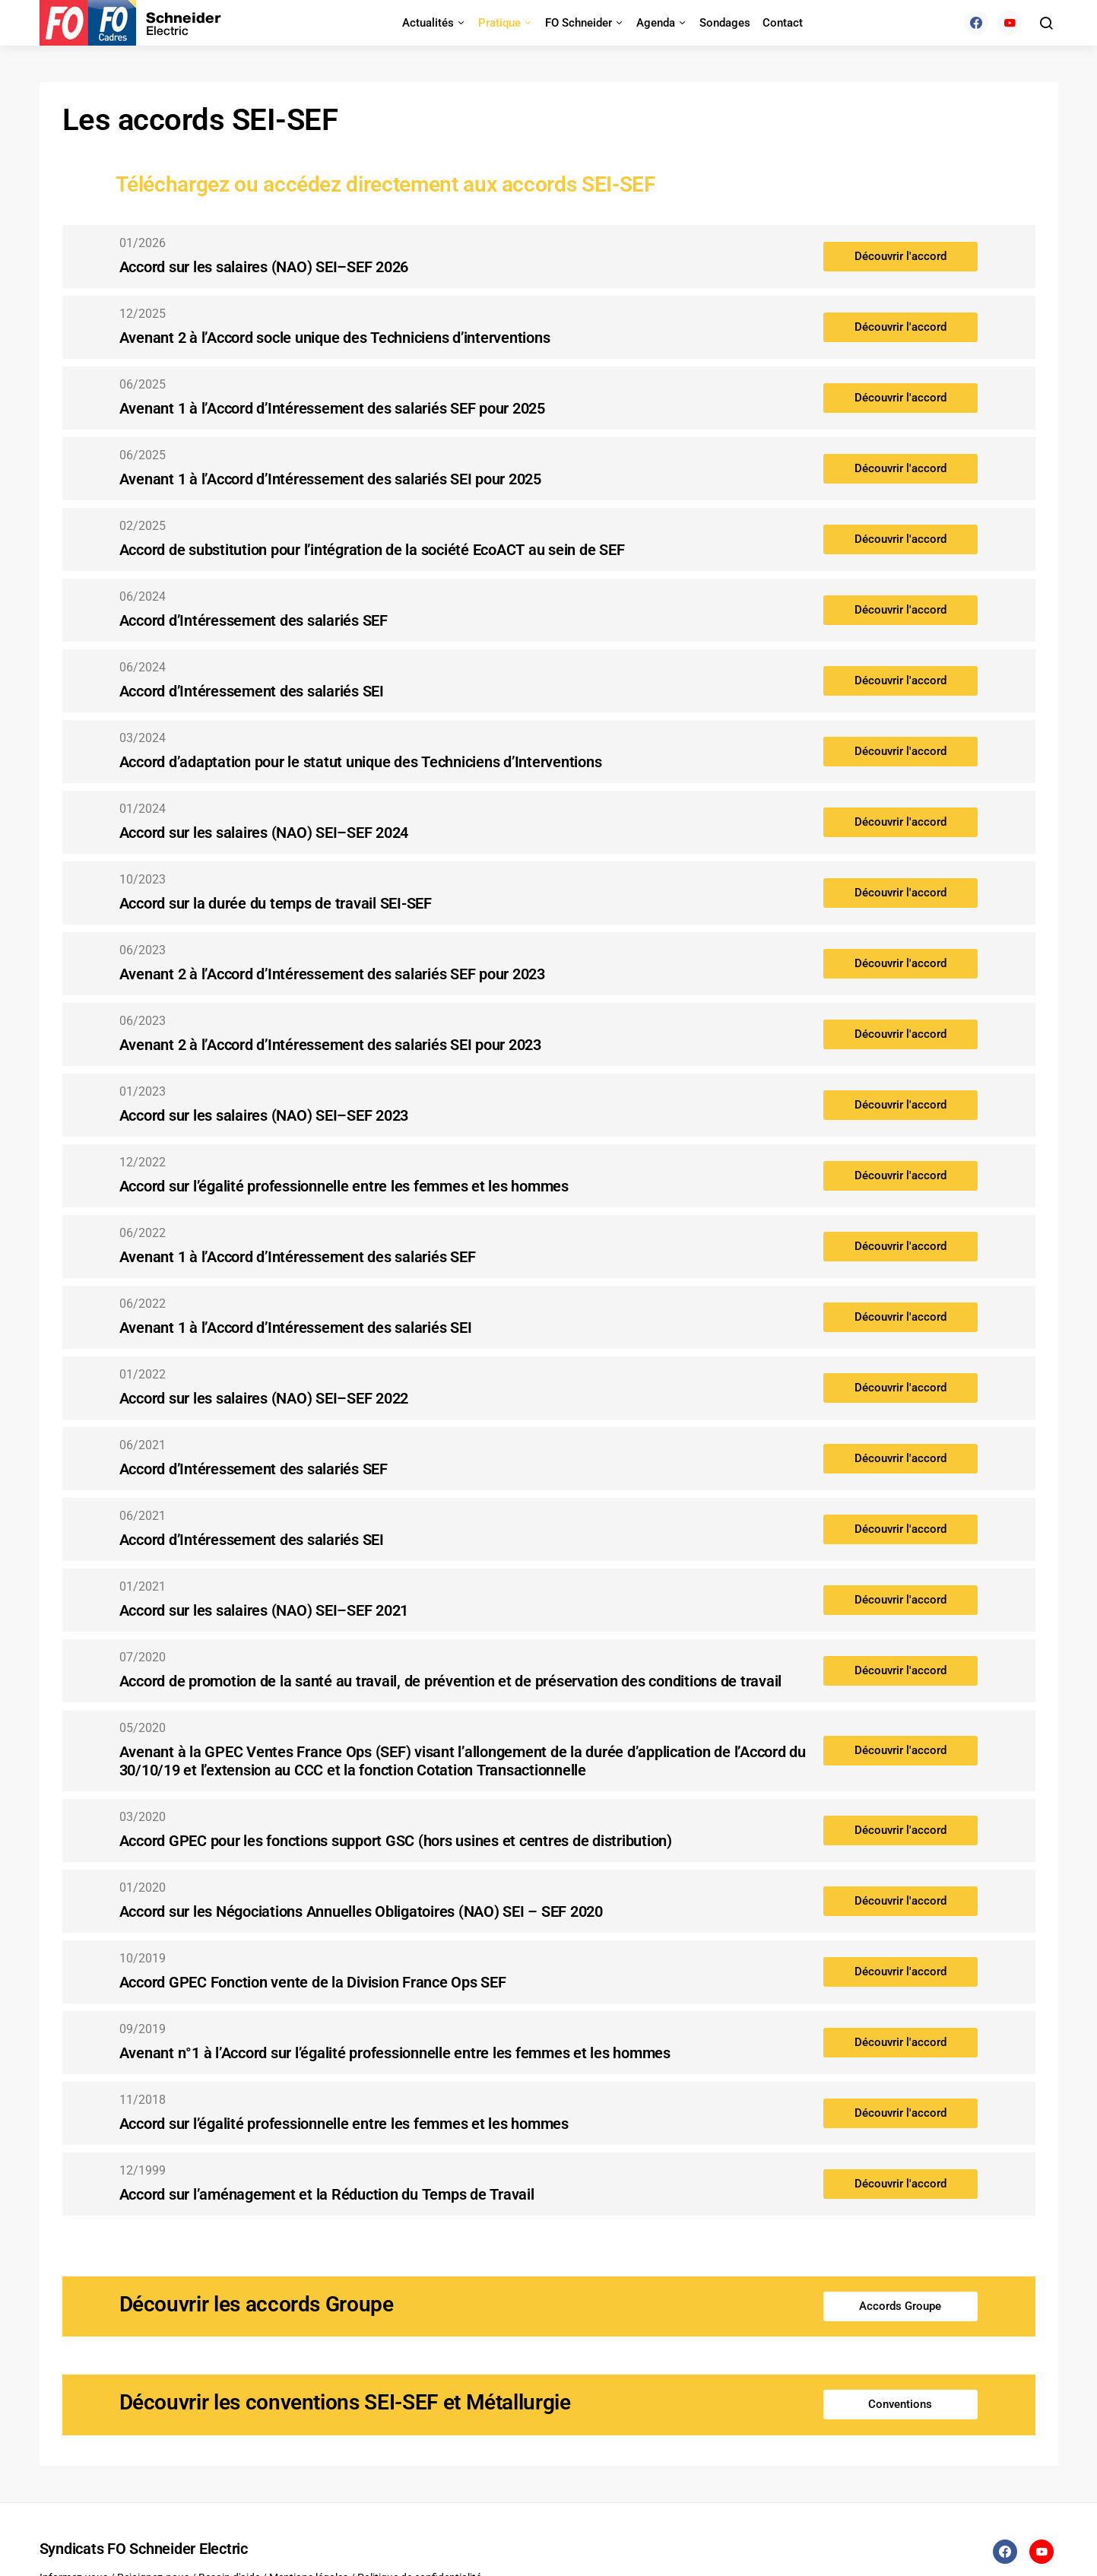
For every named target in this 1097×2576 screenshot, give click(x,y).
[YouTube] (1009, 23)
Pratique (499, 23)
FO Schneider (578, 23)
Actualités (428, 23)
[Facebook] (976, 23)
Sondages (724, 23)
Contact (783, 23)
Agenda (655, 23)
